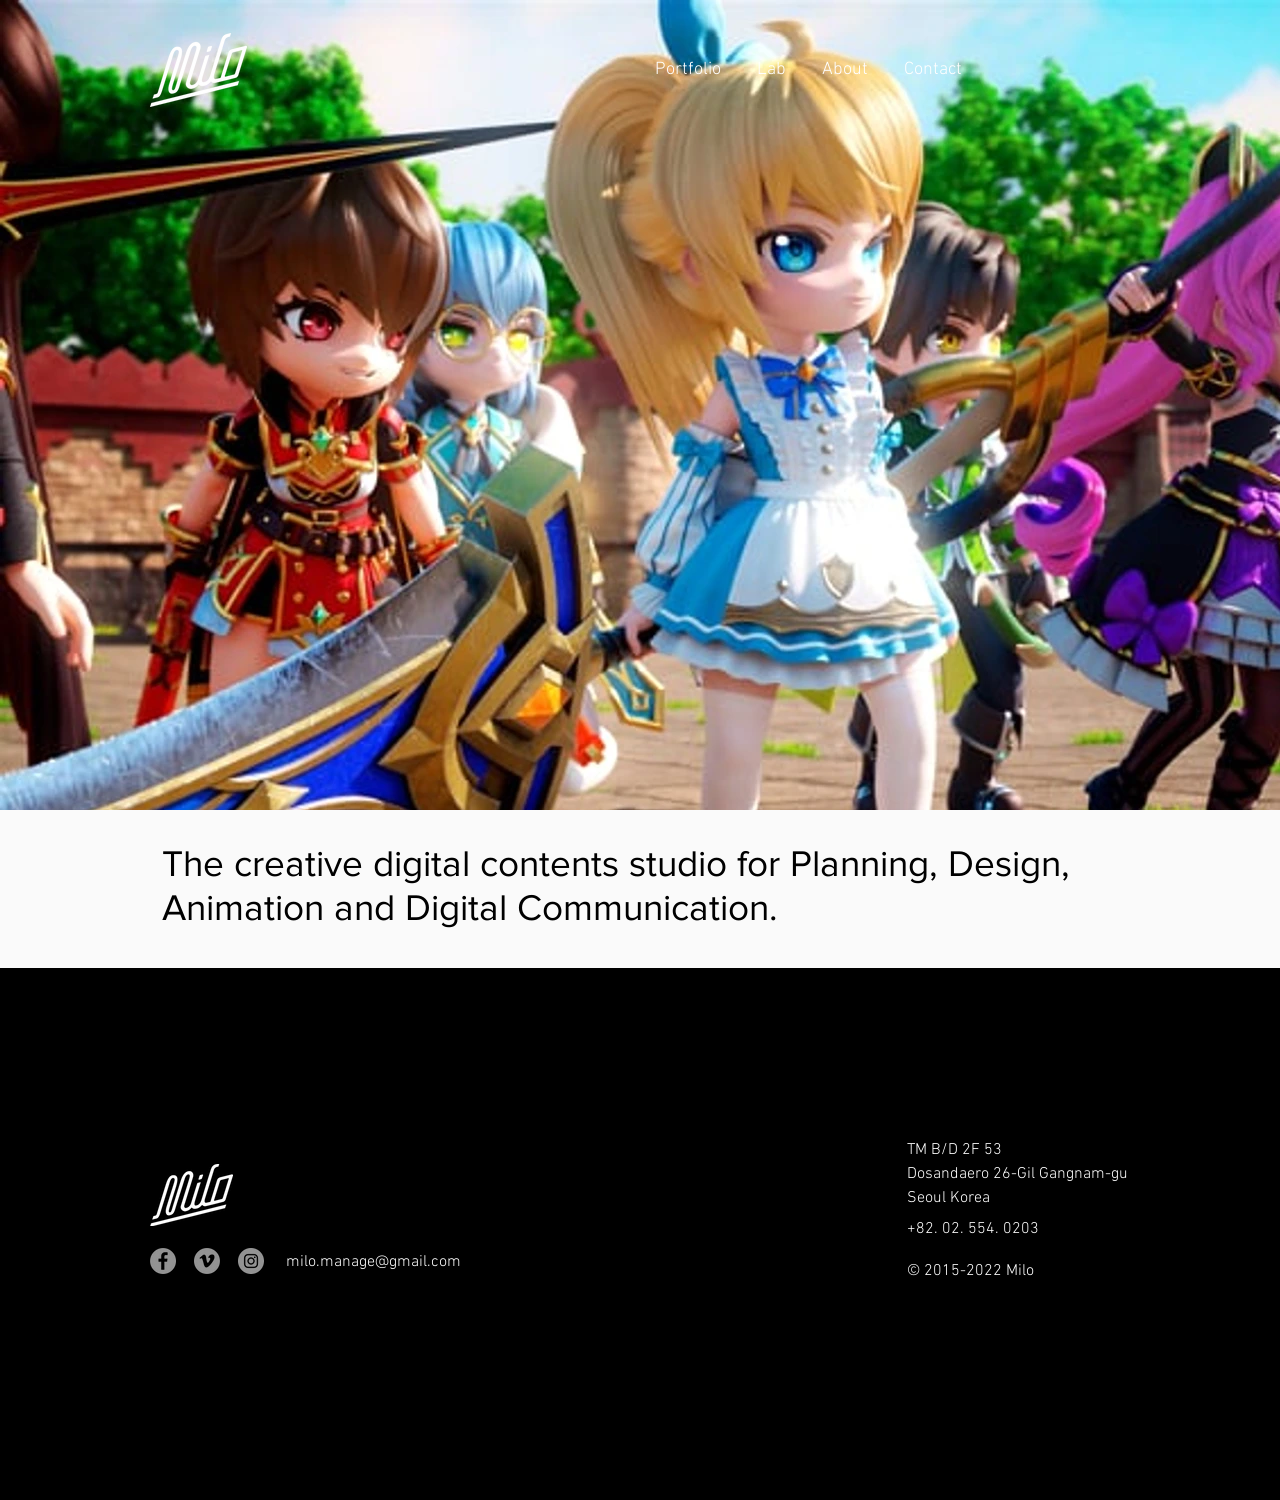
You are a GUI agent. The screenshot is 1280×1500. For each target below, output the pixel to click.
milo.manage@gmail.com (373, 1262)
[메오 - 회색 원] (207, 1261)
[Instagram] (251, 1261)
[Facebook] (163, 1261)
